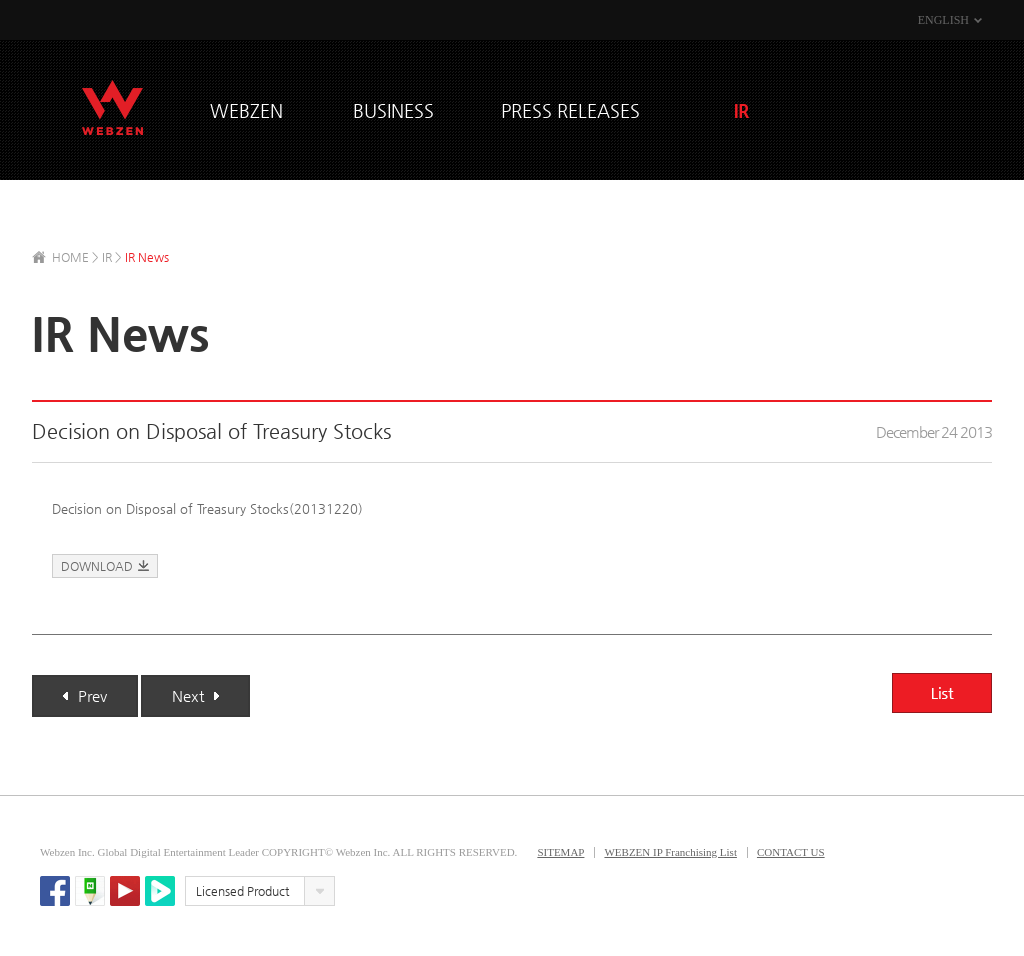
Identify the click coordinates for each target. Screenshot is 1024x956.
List (942, 693)
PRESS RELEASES (570, 110)
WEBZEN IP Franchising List (670, 852)
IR (741, 110)
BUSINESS (393, 110)
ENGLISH (943, 20)
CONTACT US (791, 852)
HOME (70, 257)
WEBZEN (112, 107)
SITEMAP (560, 852)
